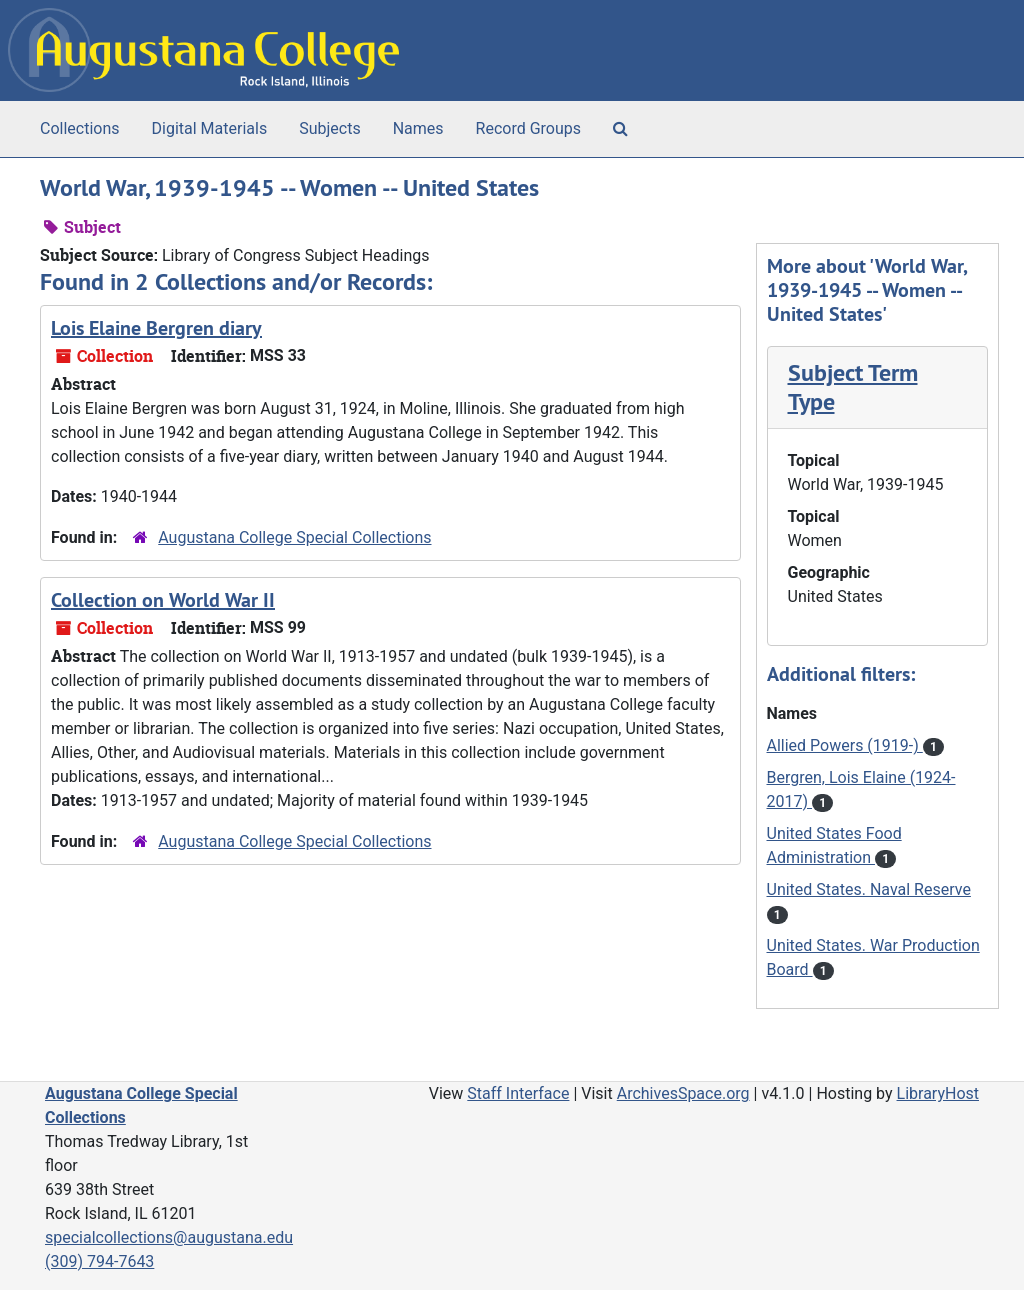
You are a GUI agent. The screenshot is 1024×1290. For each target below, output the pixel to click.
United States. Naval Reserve (869, 889)
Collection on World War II (163, 600)
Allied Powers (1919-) (845, 745)
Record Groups (528, 128)
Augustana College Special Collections (294, 537)
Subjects (329, 128)
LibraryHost (938, 1093)
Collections (80, 128)
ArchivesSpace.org (683, 1093)
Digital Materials (210, 128)
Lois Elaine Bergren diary (156, 328)
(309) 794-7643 (99, 1261)
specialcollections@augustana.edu (169, 1237)
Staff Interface (518, 1093)
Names (418, 128)
